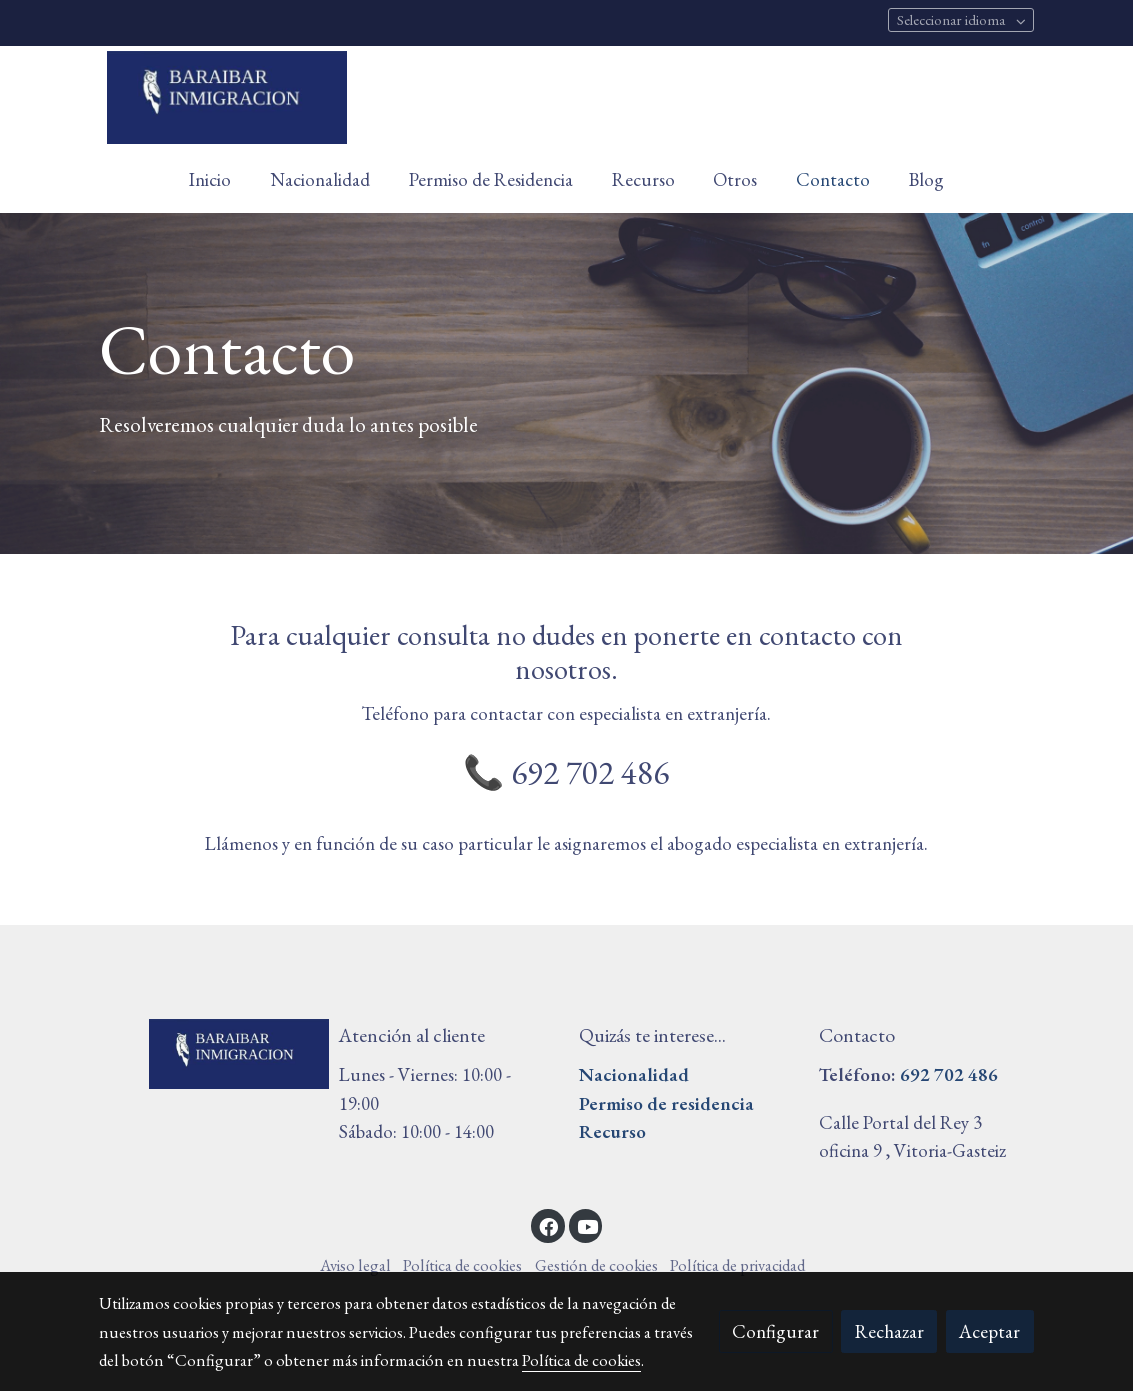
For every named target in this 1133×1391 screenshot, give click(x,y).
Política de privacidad (737, 1265)
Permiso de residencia (666, 1103)
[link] (227, 97)
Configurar (775, 1331)
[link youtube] (588, 1225)
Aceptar (989, 1331)
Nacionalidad (634, 1074)
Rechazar (889, 1331)
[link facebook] (549, 1225)
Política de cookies (462, 1265)
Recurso (612, 1131)
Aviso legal (355, 1265)
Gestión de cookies (596, 1265)
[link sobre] (206, 1054)
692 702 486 (949, 1074)
